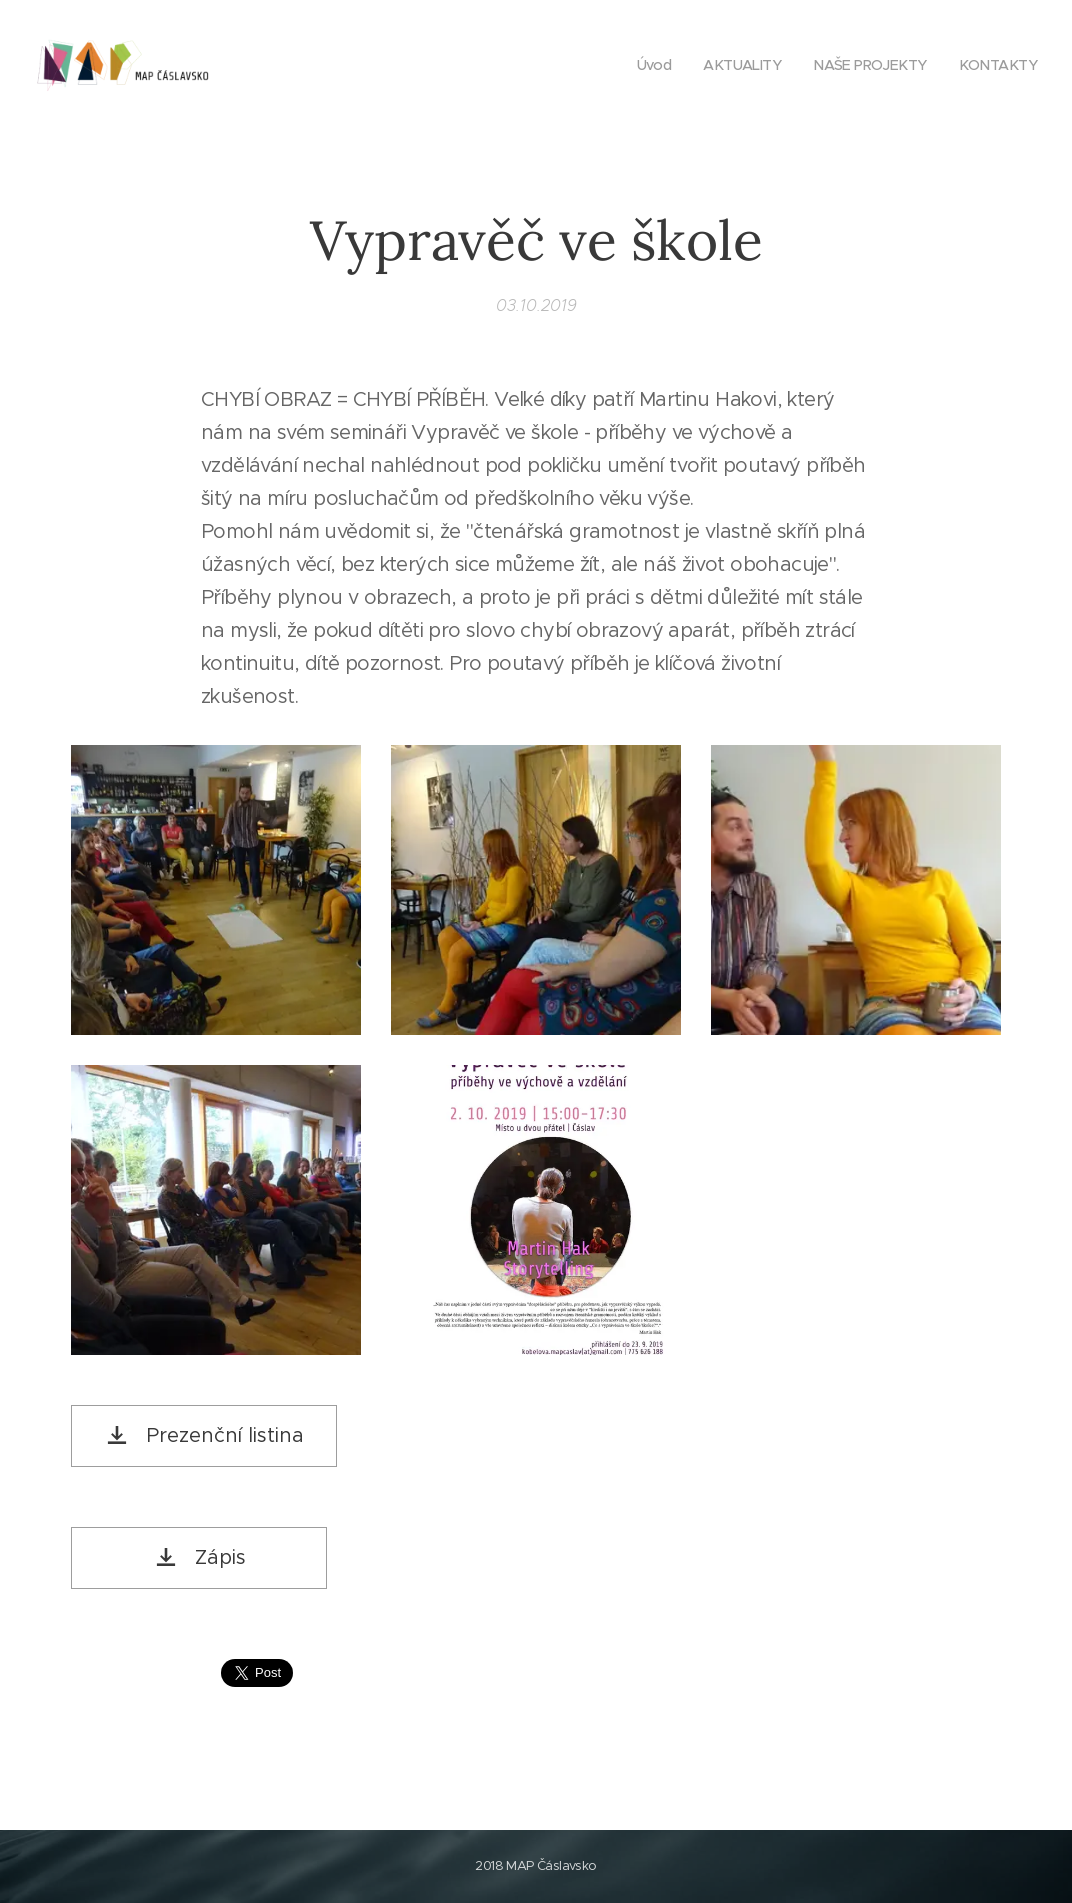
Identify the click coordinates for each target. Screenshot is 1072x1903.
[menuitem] (641, 65)
